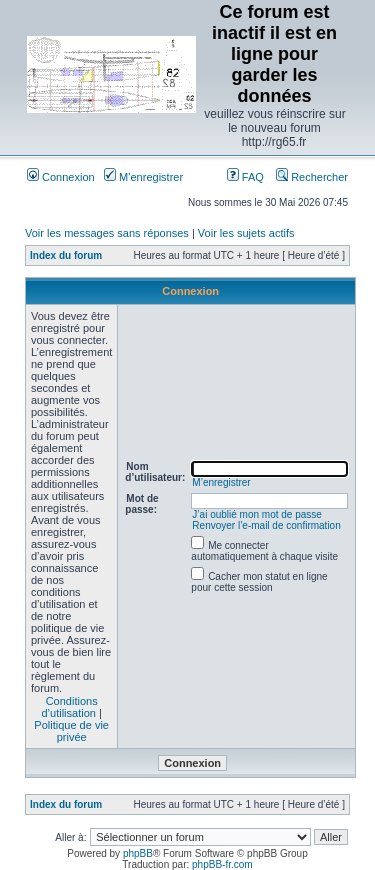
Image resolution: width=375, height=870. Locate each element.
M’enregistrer (143, 177)
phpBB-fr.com (222, 864)
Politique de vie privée (71, 731)
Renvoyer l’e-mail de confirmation (266, 525)
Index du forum (66, 255)
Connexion (61, 177)
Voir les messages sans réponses (107, 233)
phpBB (138, 853)
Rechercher (312, 177)
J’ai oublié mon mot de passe (257, 514)
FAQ (245, 177)
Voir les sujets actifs (246, 233)
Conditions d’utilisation (69, 707)
